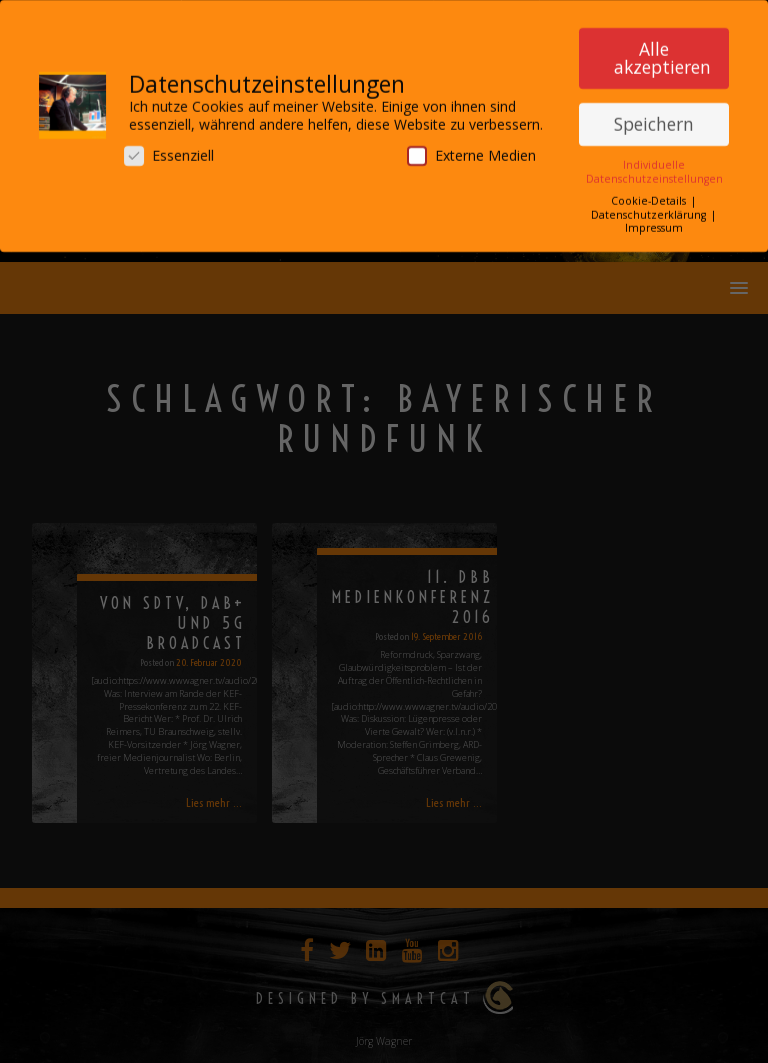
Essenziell (169, 148)
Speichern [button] (654, 116)
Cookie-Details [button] (650, 194)
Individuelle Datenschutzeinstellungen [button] (654, 164)
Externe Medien (471, 148)
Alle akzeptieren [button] (662, 51)
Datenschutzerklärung (650, 207)
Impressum (654, 220)
